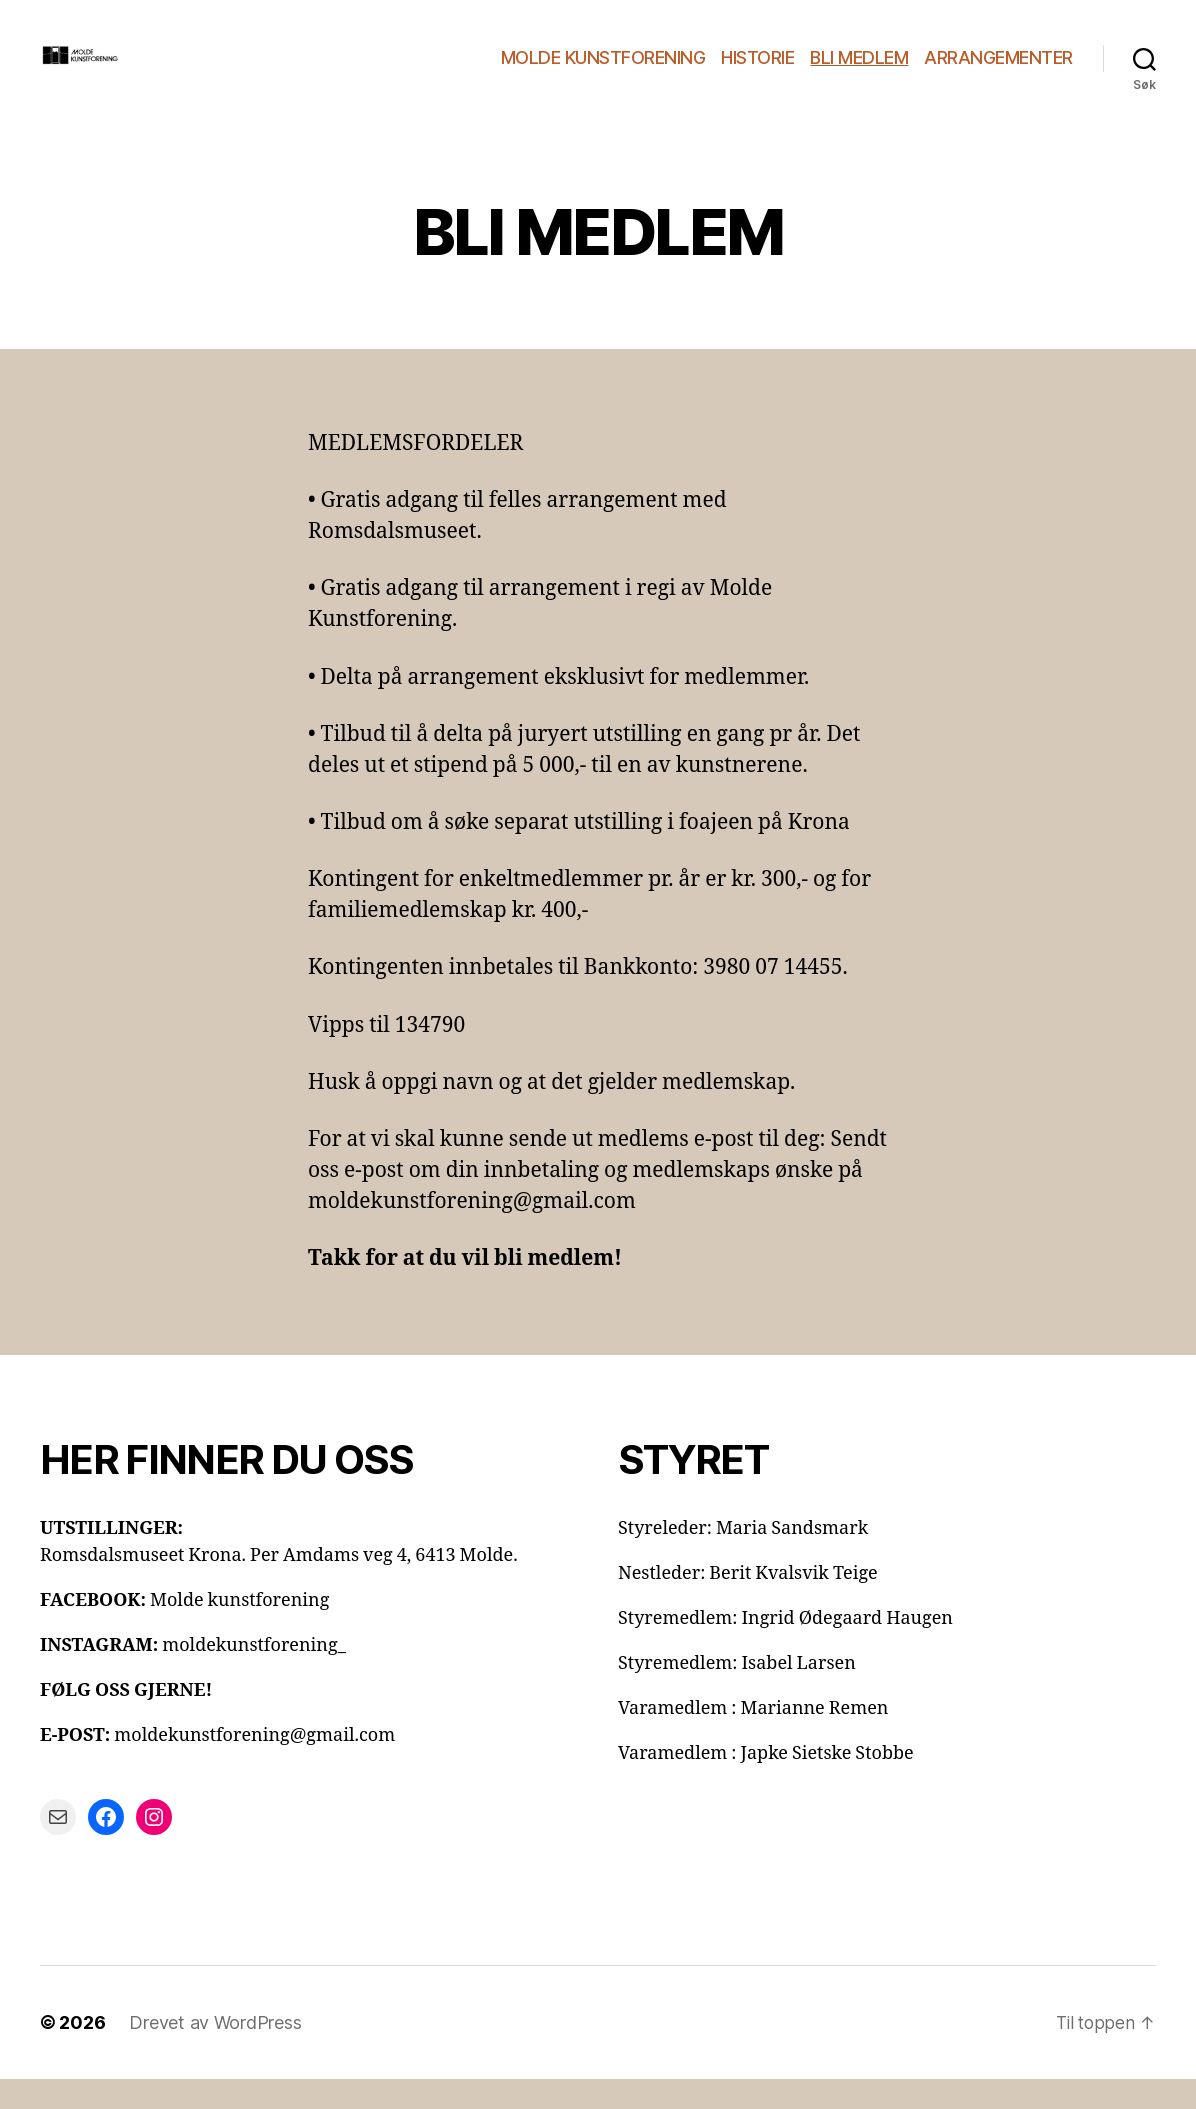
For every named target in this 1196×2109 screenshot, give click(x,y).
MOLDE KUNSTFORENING (603, 72)
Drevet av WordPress (215, 2052)
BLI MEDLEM (859, 72)
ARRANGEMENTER (998, 72)
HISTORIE (757, 72)
